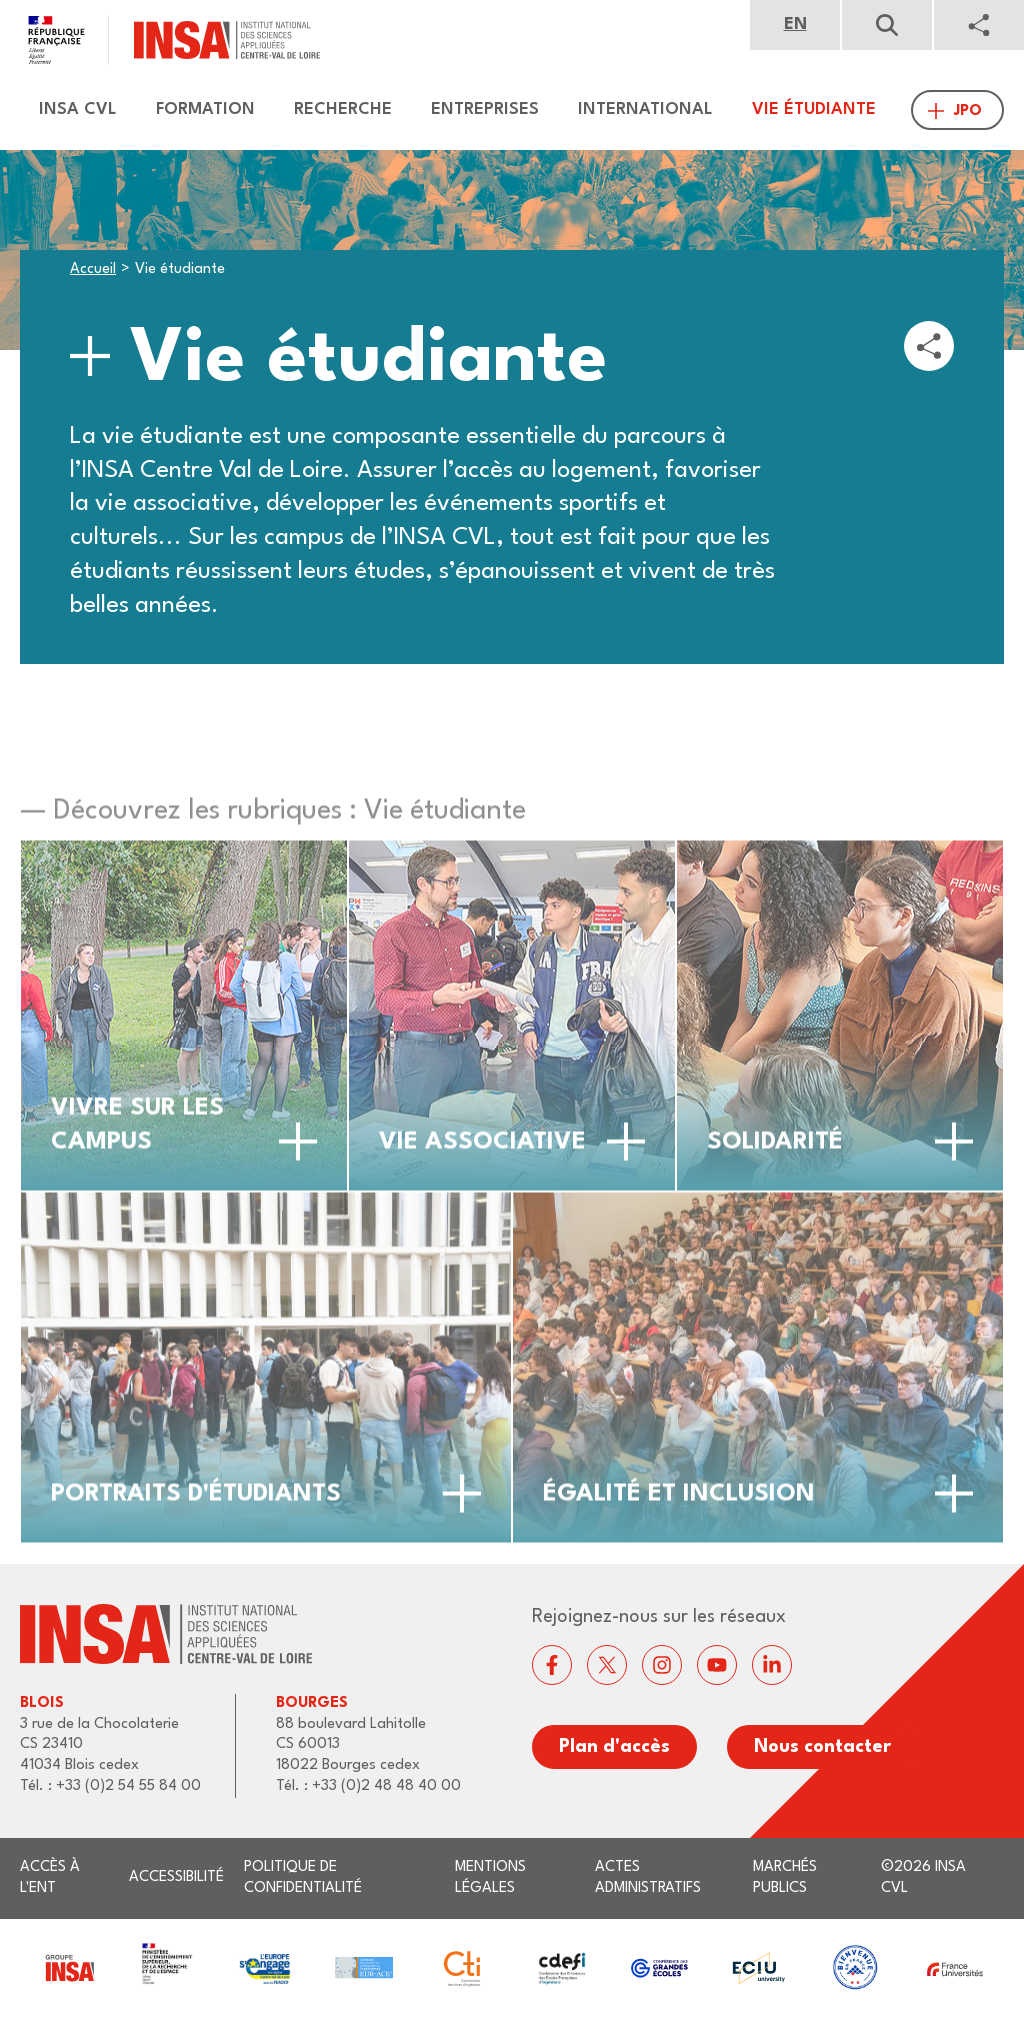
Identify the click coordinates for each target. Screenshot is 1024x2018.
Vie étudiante (814, 109)
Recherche (343, 109)
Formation (205, 109)
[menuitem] (68, 110)
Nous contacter (822, 1747)
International (645, 109)
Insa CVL (78, 109)
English (795, 25)
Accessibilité (176, 1877)
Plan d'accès (614, 1747)
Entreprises (485, 109)
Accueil (93, 269)
